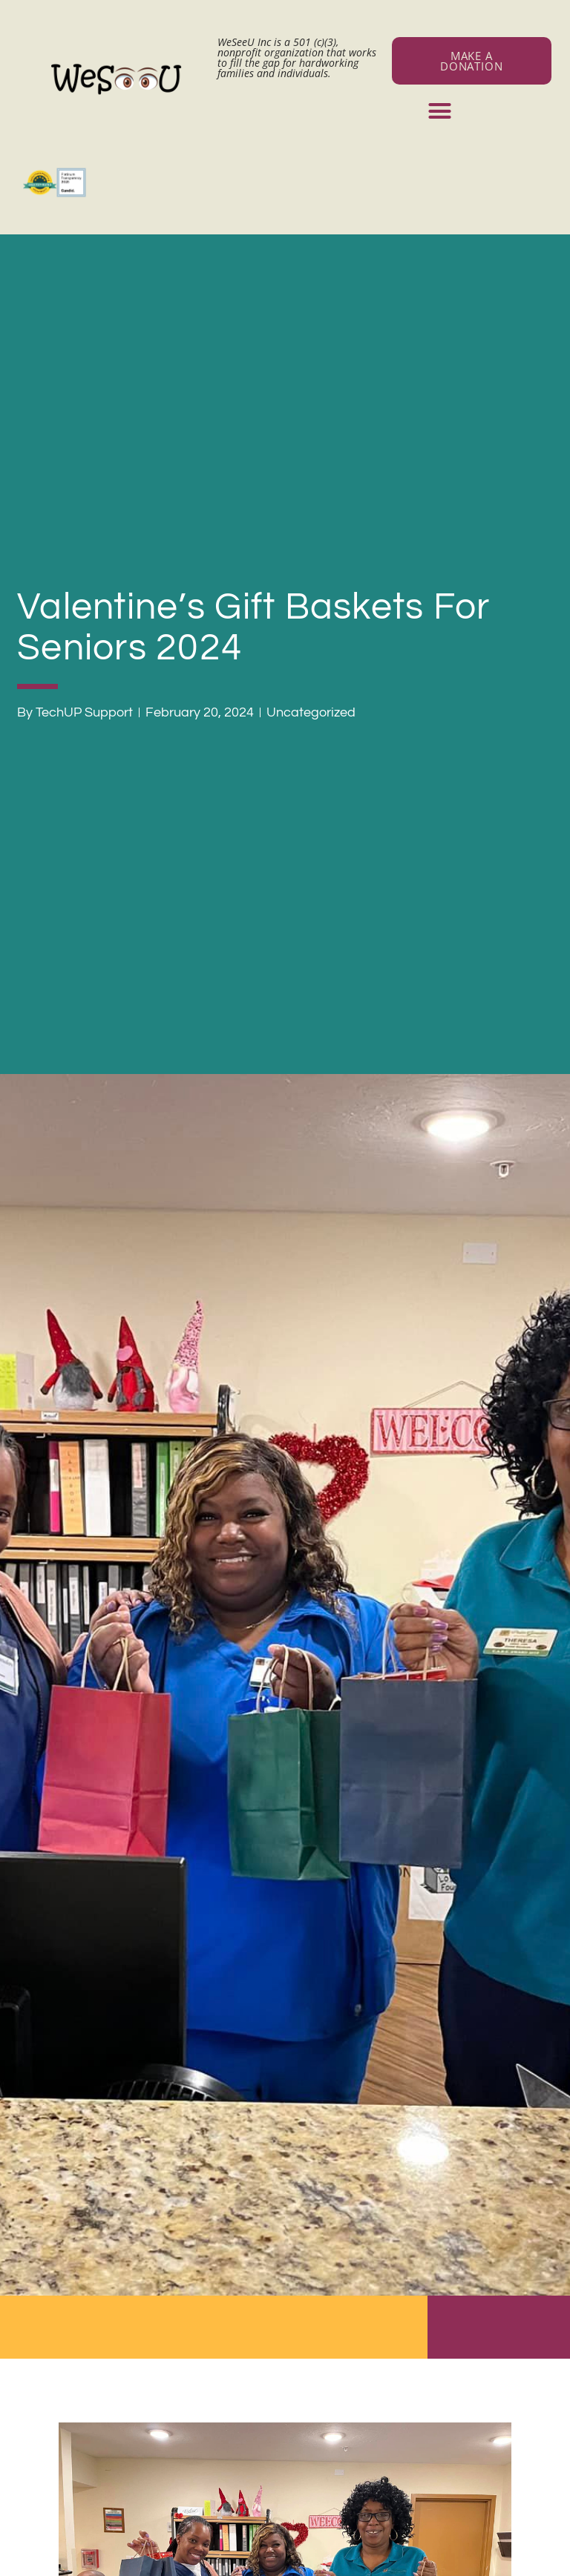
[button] (440, 110)
